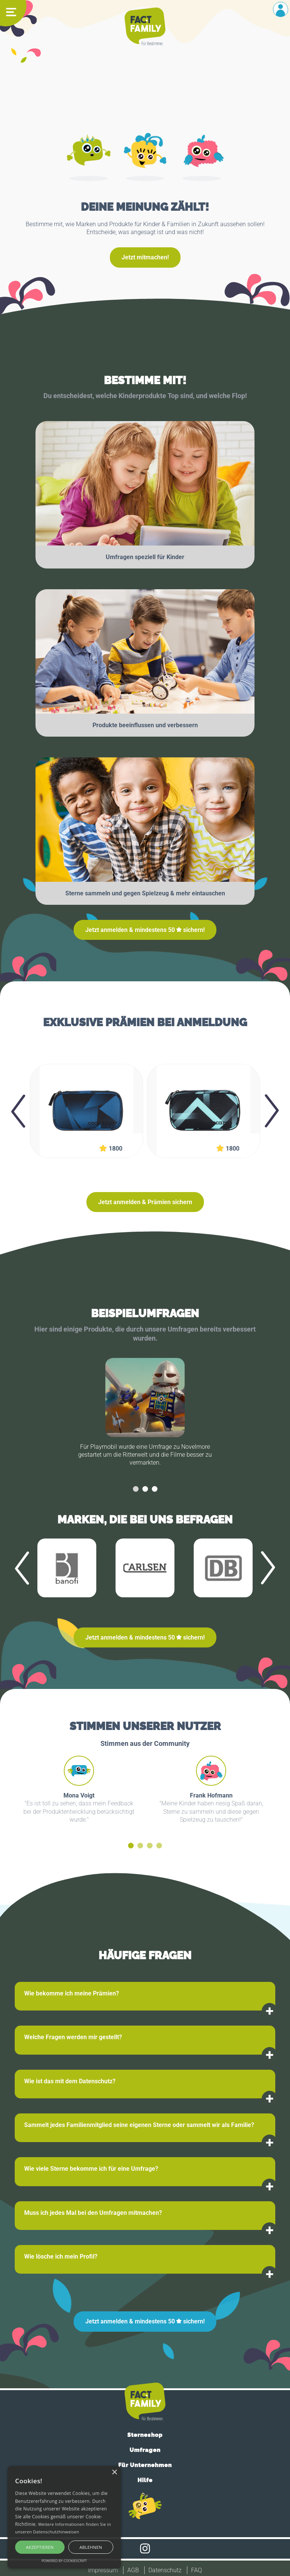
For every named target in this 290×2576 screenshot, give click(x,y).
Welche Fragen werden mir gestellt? (73, 2037)
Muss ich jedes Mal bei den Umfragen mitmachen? (93, 2212)
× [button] (114, 2472)
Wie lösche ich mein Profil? (60, 2256)
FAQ (196, 2570)
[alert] (64, 2517)
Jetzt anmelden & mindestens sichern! (145, 929)
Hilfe (145, 2480)
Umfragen (145, 2450)
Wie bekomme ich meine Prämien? (71, 1993)
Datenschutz (165, 2570)
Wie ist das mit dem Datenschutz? (70, 2081)
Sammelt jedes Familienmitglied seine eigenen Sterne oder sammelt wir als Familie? (139, 2125)
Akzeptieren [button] (40, 2547)
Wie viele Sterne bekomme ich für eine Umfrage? (91, 2168)
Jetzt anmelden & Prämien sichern (145, 1202)
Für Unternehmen (145, 2465)
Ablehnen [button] (90, 2547)
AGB (133, 2570)
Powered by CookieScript (64, 2560)
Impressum (103, 2570)
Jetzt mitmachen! (145, 257)
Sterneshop (145, 2435)
